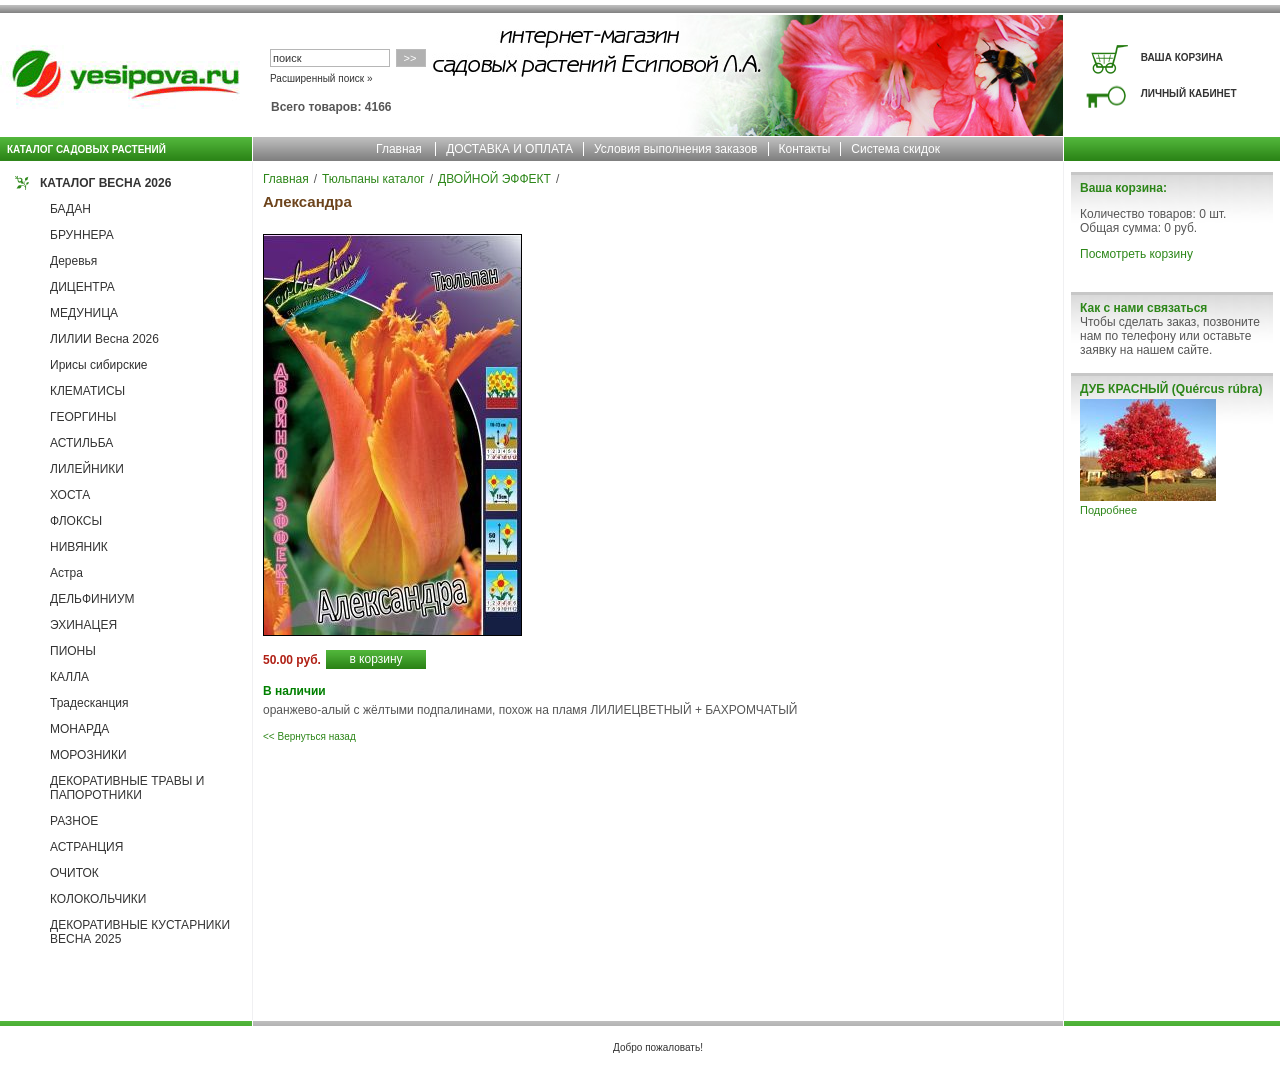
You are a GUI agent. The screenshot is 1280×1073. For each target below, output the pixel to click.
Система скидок (895, 149)
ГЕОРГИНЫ (83, 417)
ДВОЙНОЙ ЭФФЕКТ (494, 179)
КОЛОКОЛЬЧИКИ (98, 899)
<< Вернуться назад (309, 736)
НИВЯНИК (79, 547)
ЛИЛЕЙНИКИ (87, 469)
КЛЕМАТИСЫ (87, 391)
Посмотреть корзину (1136, 254)
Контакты (805, 149)
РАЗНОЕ (74, 821)
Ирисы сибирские (99, 365)
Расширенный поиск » (321, 78)
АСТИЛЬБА (81, 443)
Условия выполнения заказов (676, 149)
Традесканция (89, 703)
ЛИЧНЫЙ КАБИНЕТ (1189, 93)
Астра (66, 573)
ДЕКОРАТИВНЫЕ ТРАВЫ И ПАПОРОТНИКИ (127, 788)
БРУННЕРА (82, 235)
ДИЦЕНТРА (82, 287)
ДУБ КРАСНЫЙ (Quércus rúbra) (1171, 389)
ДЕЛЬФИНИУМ (92, 599)
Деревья (73, 261)
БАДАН (70, 209)
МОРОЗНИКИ (88, 755)
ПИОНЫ (73, 651)
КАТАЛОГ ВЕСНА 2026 (105, 183)
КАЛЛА (69, 677)
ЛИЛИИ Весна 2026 (104, 339)
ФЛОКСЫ (76, 521)
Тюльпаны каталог (373, 179)
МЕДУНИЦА (84, 313)
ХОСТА (70, 495)
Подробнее (1108, 510)
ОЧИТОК (74, 873)
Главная (399, 149)
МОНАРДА (79, 729)
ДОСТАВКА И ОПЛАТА (509, 149)
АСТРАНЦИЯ (86, 847)
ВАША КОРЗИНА (1182, 57)
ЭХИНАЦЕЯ (83, 625)
